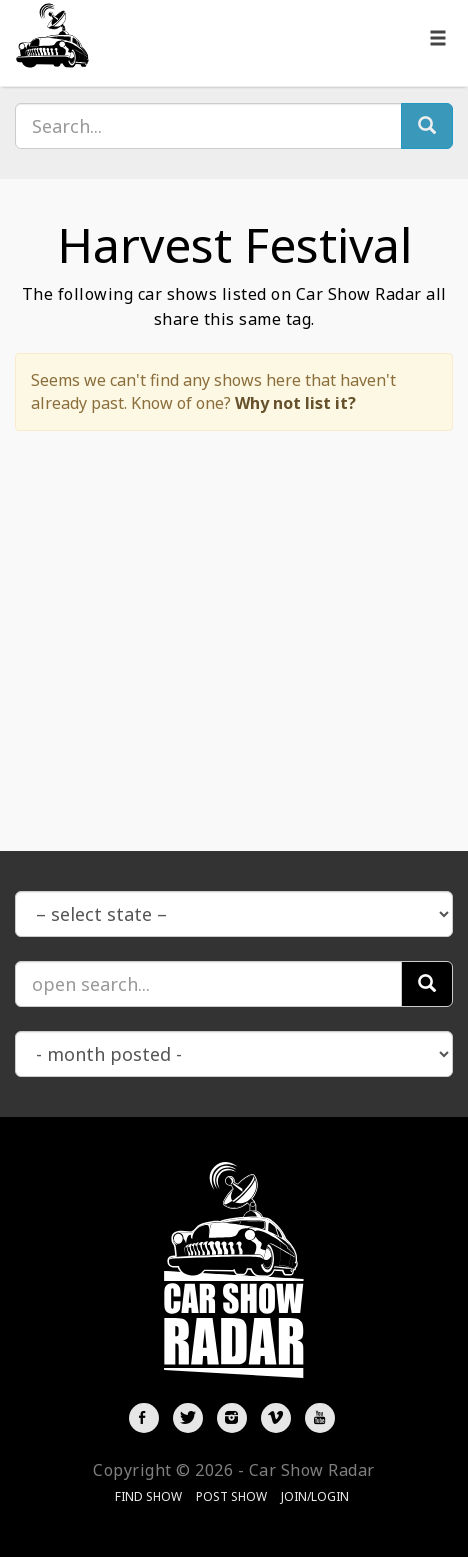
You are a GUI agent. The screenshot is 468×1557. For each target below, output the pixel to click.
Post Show (231, 1496)
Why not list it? (295, 403)
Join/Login (315, 1496)
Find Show (148, 1496)
